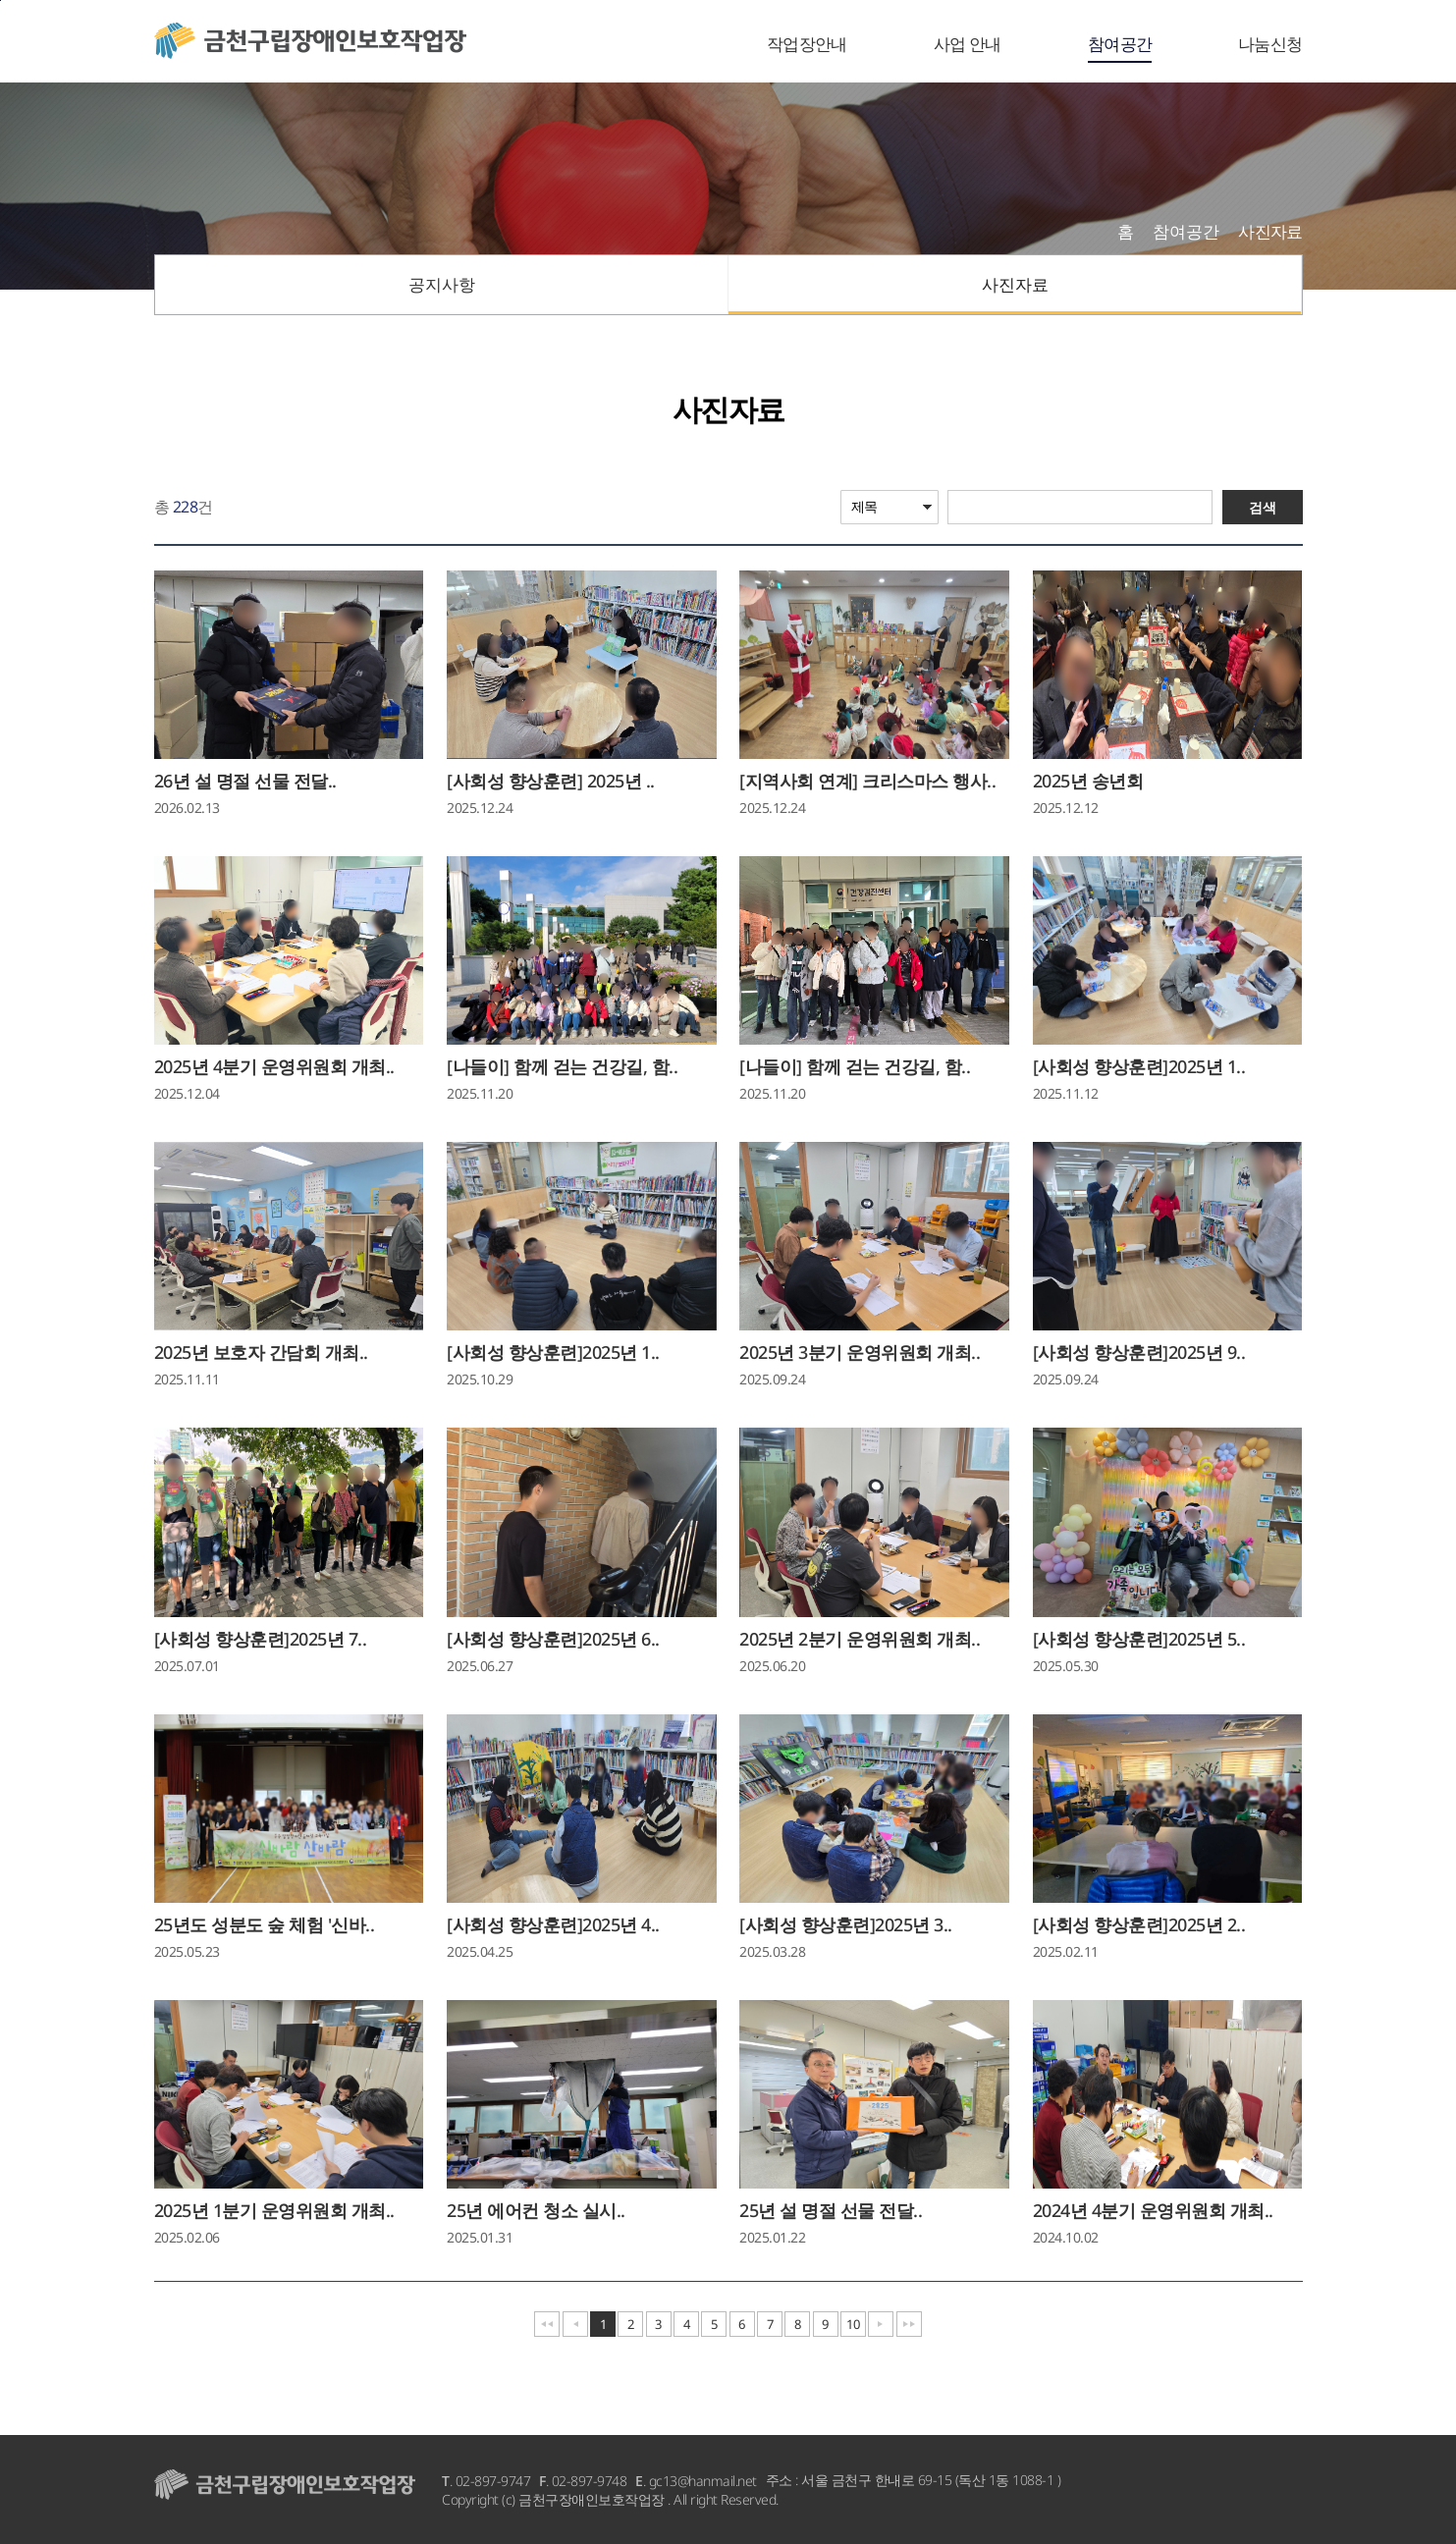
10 (852, 2324)
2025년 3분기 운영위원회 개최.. (859, 1352)
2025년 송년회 (1088, 780)
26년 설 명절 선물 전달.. (245, 780)
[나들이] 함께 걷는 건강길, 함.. (562, 1066)
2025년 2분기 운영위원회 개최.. (859, 1639)
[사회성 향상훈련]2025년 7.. (260, 1639)
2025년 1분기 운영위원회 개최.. (274, 2210)
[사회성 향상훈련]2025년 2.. (1139, 1924)
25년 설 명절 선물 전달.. (830, 2210)
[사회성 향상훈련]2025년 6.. (553, 1639)
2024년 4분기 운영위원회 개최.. (1153, 2210)
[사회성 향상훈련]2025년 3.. (845, 1924)
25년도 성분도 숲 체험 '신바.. (264, 1924)
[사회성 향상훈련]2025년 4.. (553, 1924)
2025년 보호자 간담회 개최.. (261, 1352)
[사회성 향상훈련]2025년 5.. (1139, 1639)
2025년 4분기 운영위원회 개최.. (274, 1066)
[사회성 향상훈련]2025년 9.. (1139, 1352)
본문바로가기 (0, 0)
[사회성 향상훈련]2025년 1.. (1139, 1066)
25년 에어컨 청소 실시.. (536, 2210)
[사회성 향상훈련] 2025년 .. (551, 780)
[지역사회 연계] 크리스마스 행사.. (867, 780)
